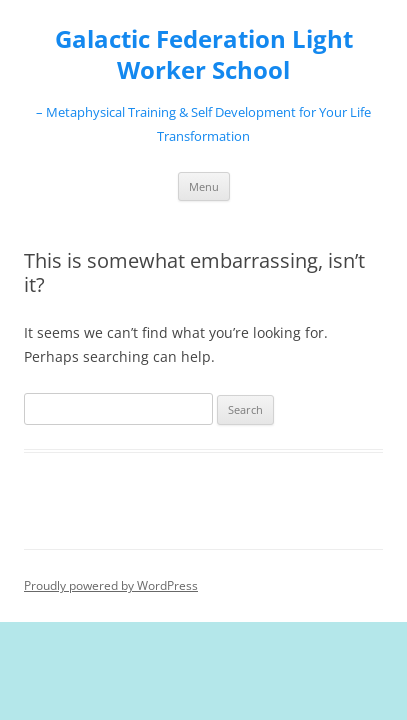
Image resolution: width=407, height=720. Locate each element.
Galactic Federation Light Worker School (204, 55)
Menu (204, 186)
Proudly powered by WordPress (111, 585)
